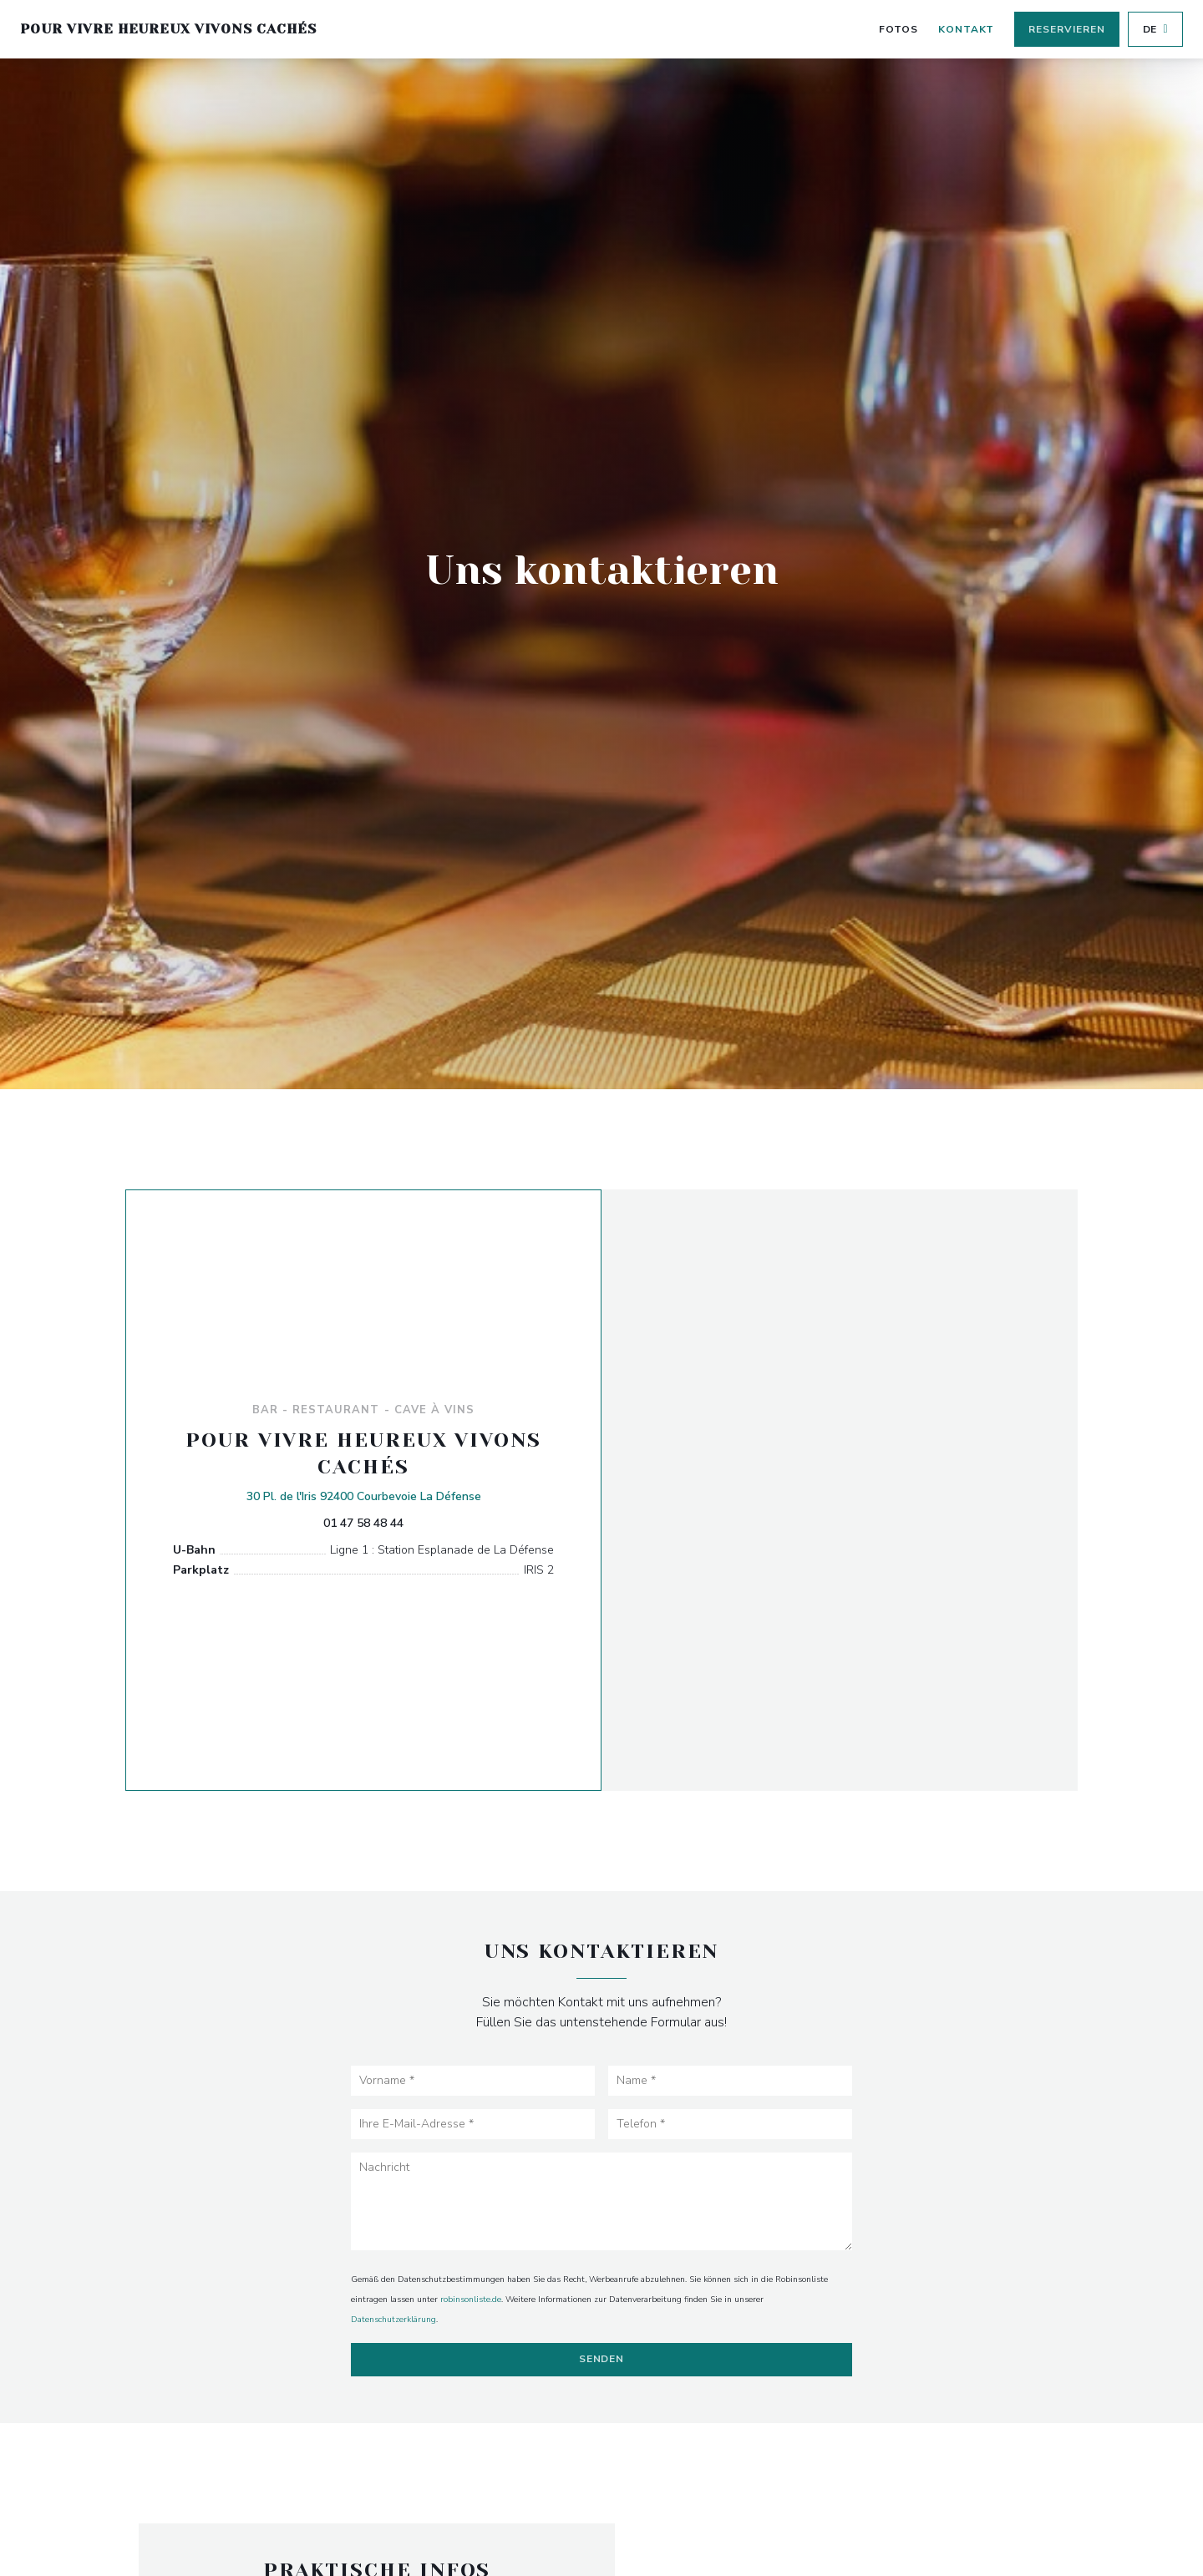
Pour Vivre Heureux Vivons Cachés (168, 29)
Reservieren (1066, 29)
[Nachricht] (601, 2201)
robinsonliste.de (470, 2299)
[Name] (730, 2081)
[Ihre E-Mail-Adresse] (473, 2124)
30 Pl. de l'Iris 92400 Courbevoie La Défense (363, 1495)
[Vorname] (473, 2081)
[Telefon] (730, 2124)
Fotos (898, 29)
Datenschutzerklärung (393, 2319)
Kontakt (966, 29)
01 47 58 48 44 (363, 1523)
